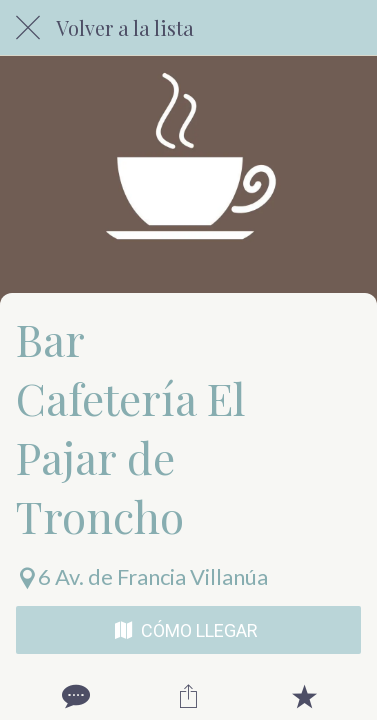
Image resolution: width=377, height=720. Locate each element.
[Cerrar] (28, 28)
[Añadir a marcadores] (304, 696)
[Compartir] (189, 696)
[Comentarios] (74, 696)
